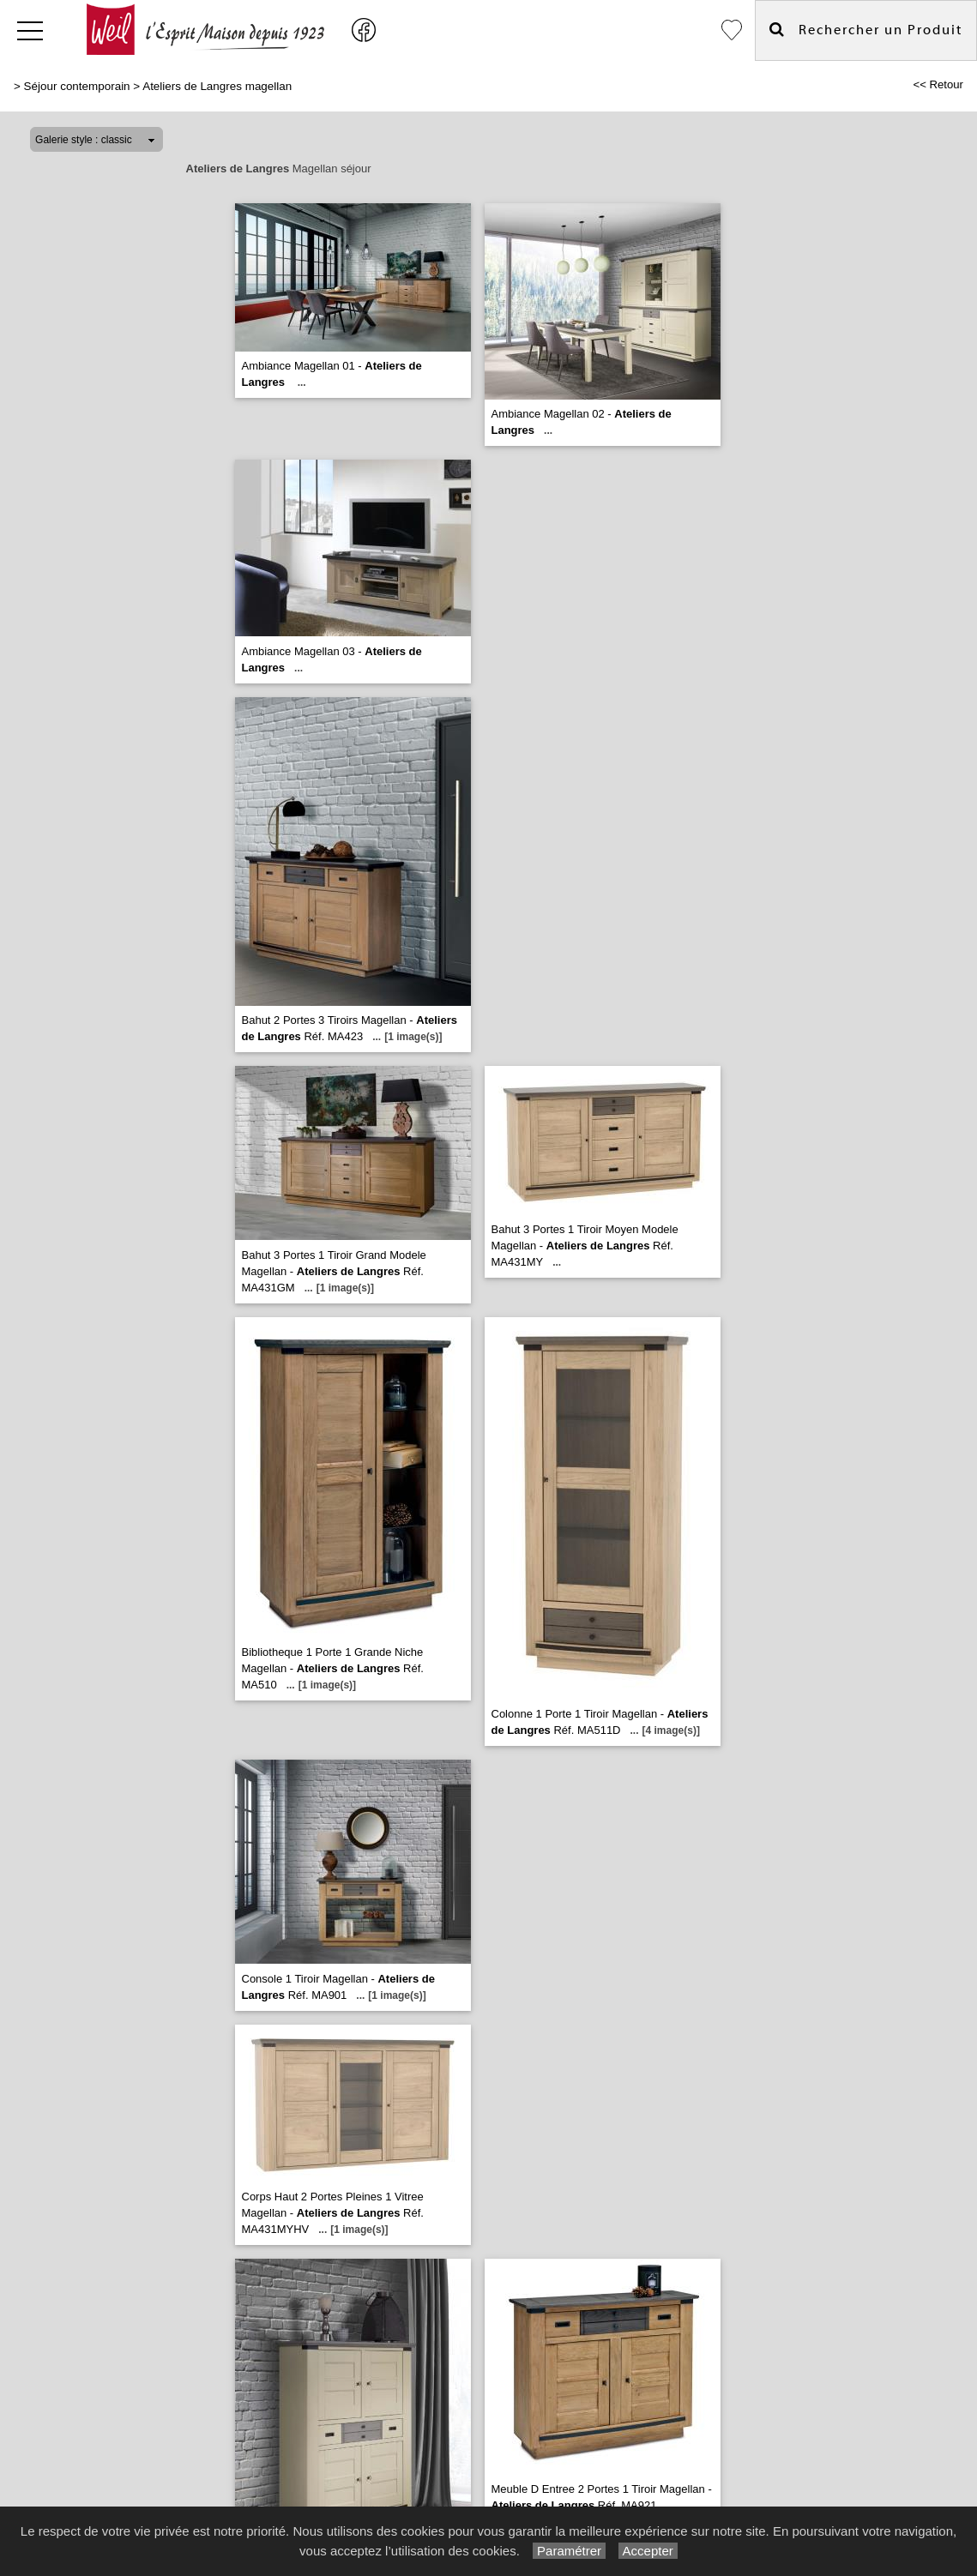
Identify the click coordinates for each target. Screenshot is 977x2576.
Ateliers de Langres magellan (217, 86)
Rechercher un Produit (865, 29)
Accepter (648, 2550)
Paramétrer (569, 2550)
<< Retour (938, 84)
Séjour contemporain (77, 86)
